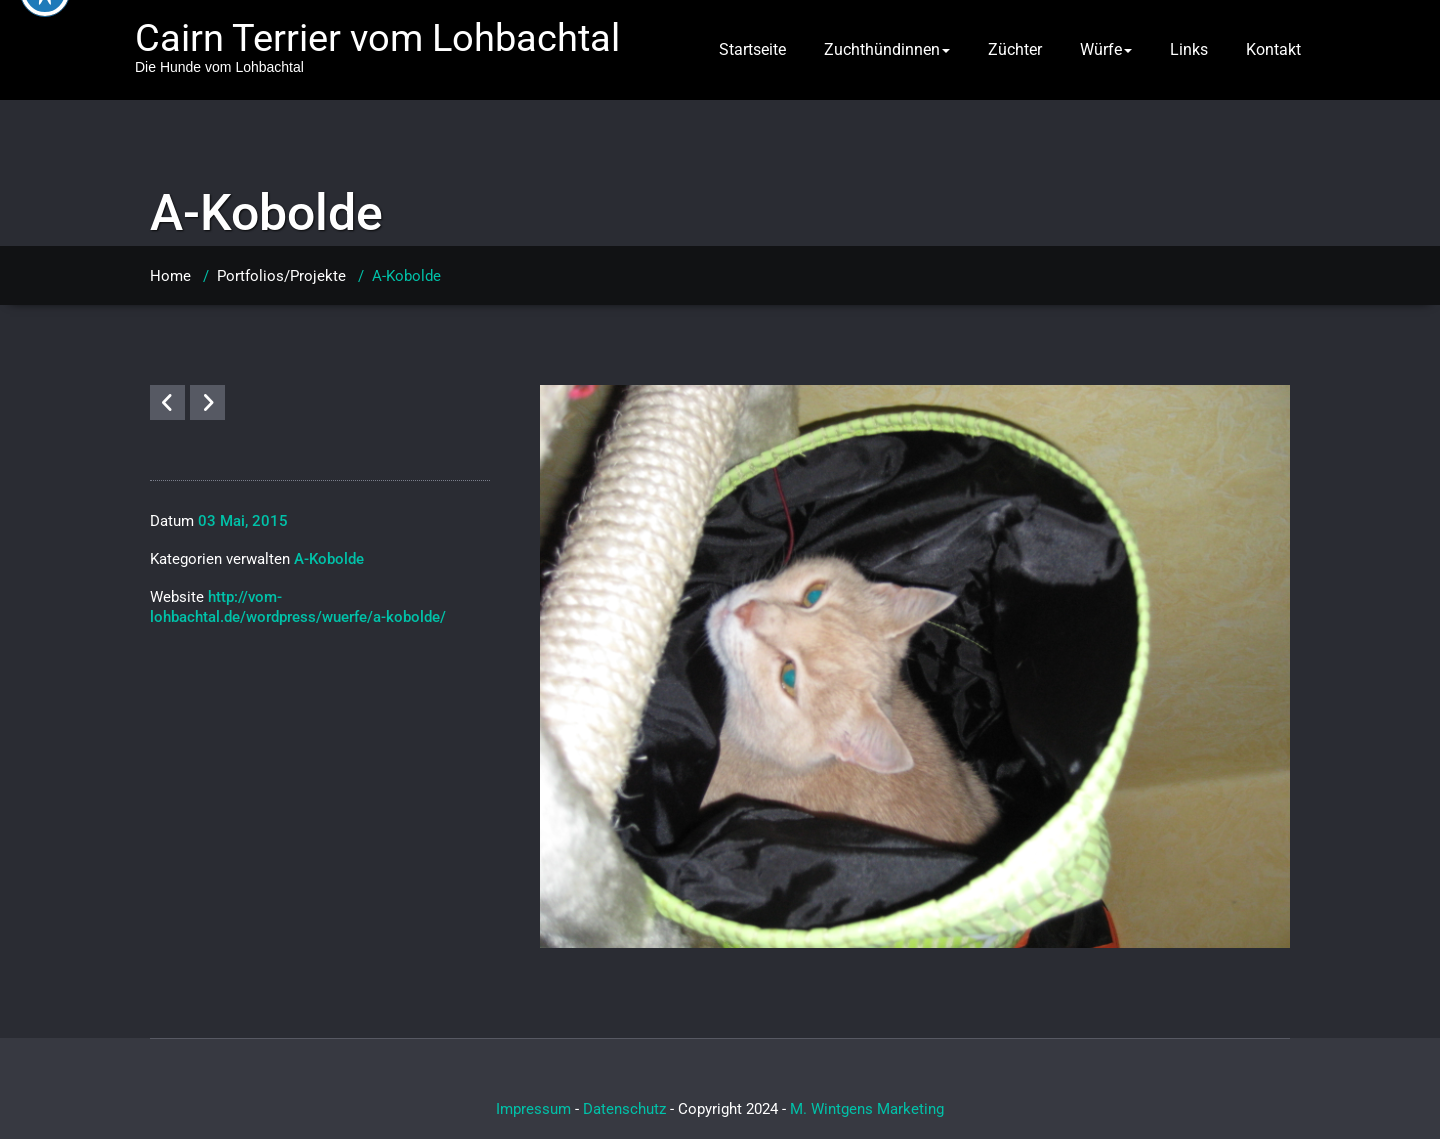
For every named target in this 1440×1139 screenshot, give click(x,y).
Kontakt (1273, 49)
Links (1189, 49)
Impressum (533, 1109)
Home (170, 276)
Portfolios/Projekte (281, 276)
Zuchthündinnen (887, 49)
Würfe (1106, 49)
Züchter (1015, 49)
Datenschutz (624, 1109)
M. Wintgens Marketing (867, 1109)
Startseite (752, 49)
